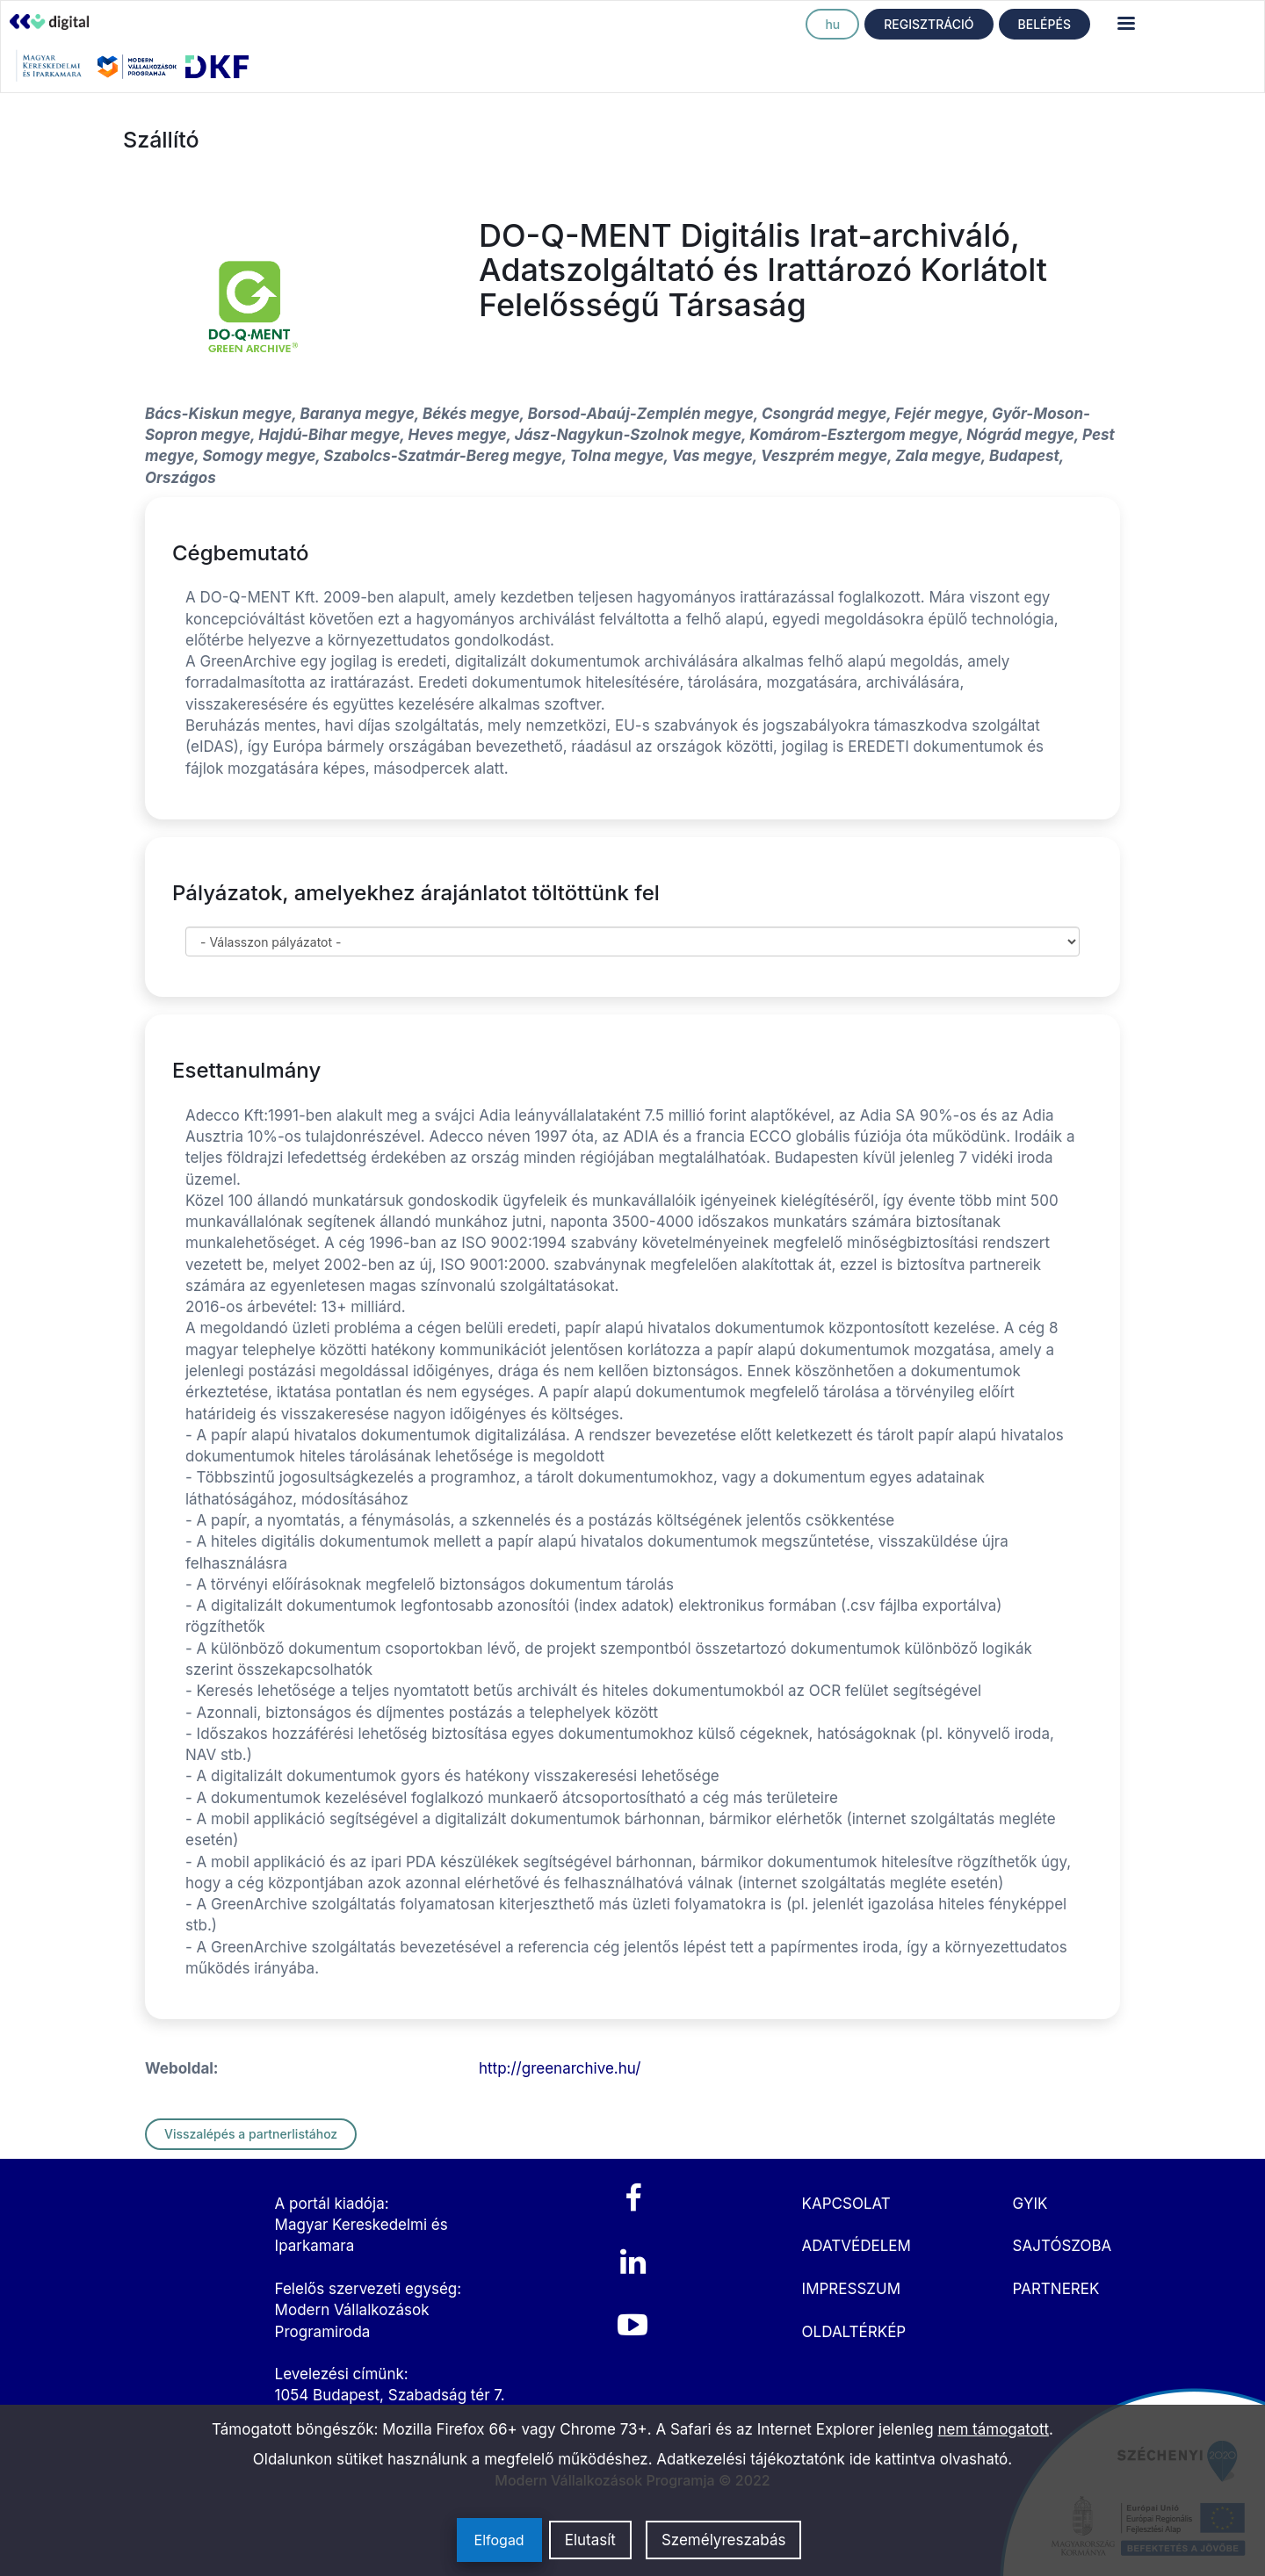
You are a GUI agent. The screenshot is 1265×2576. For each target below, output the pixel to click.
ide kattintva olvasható (928, 2459)
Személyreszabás (723, 2540)
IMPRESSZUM (851, 2289)
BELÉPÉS (1044, 24)
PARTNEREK (1056, 2289)
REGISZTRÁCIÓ (928, 24)
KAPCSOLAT (846, 2203)
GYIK (1030, 2203)
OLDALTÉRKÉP (854, 2332)
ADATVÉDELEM (856, 2246)
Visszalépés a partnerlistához (250, 2133)
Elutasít (590, 2540)
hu (832, 24)
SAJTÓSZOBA (1062, 2246)
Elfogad (499, 2540)
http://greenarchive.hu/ (559, 2068)
